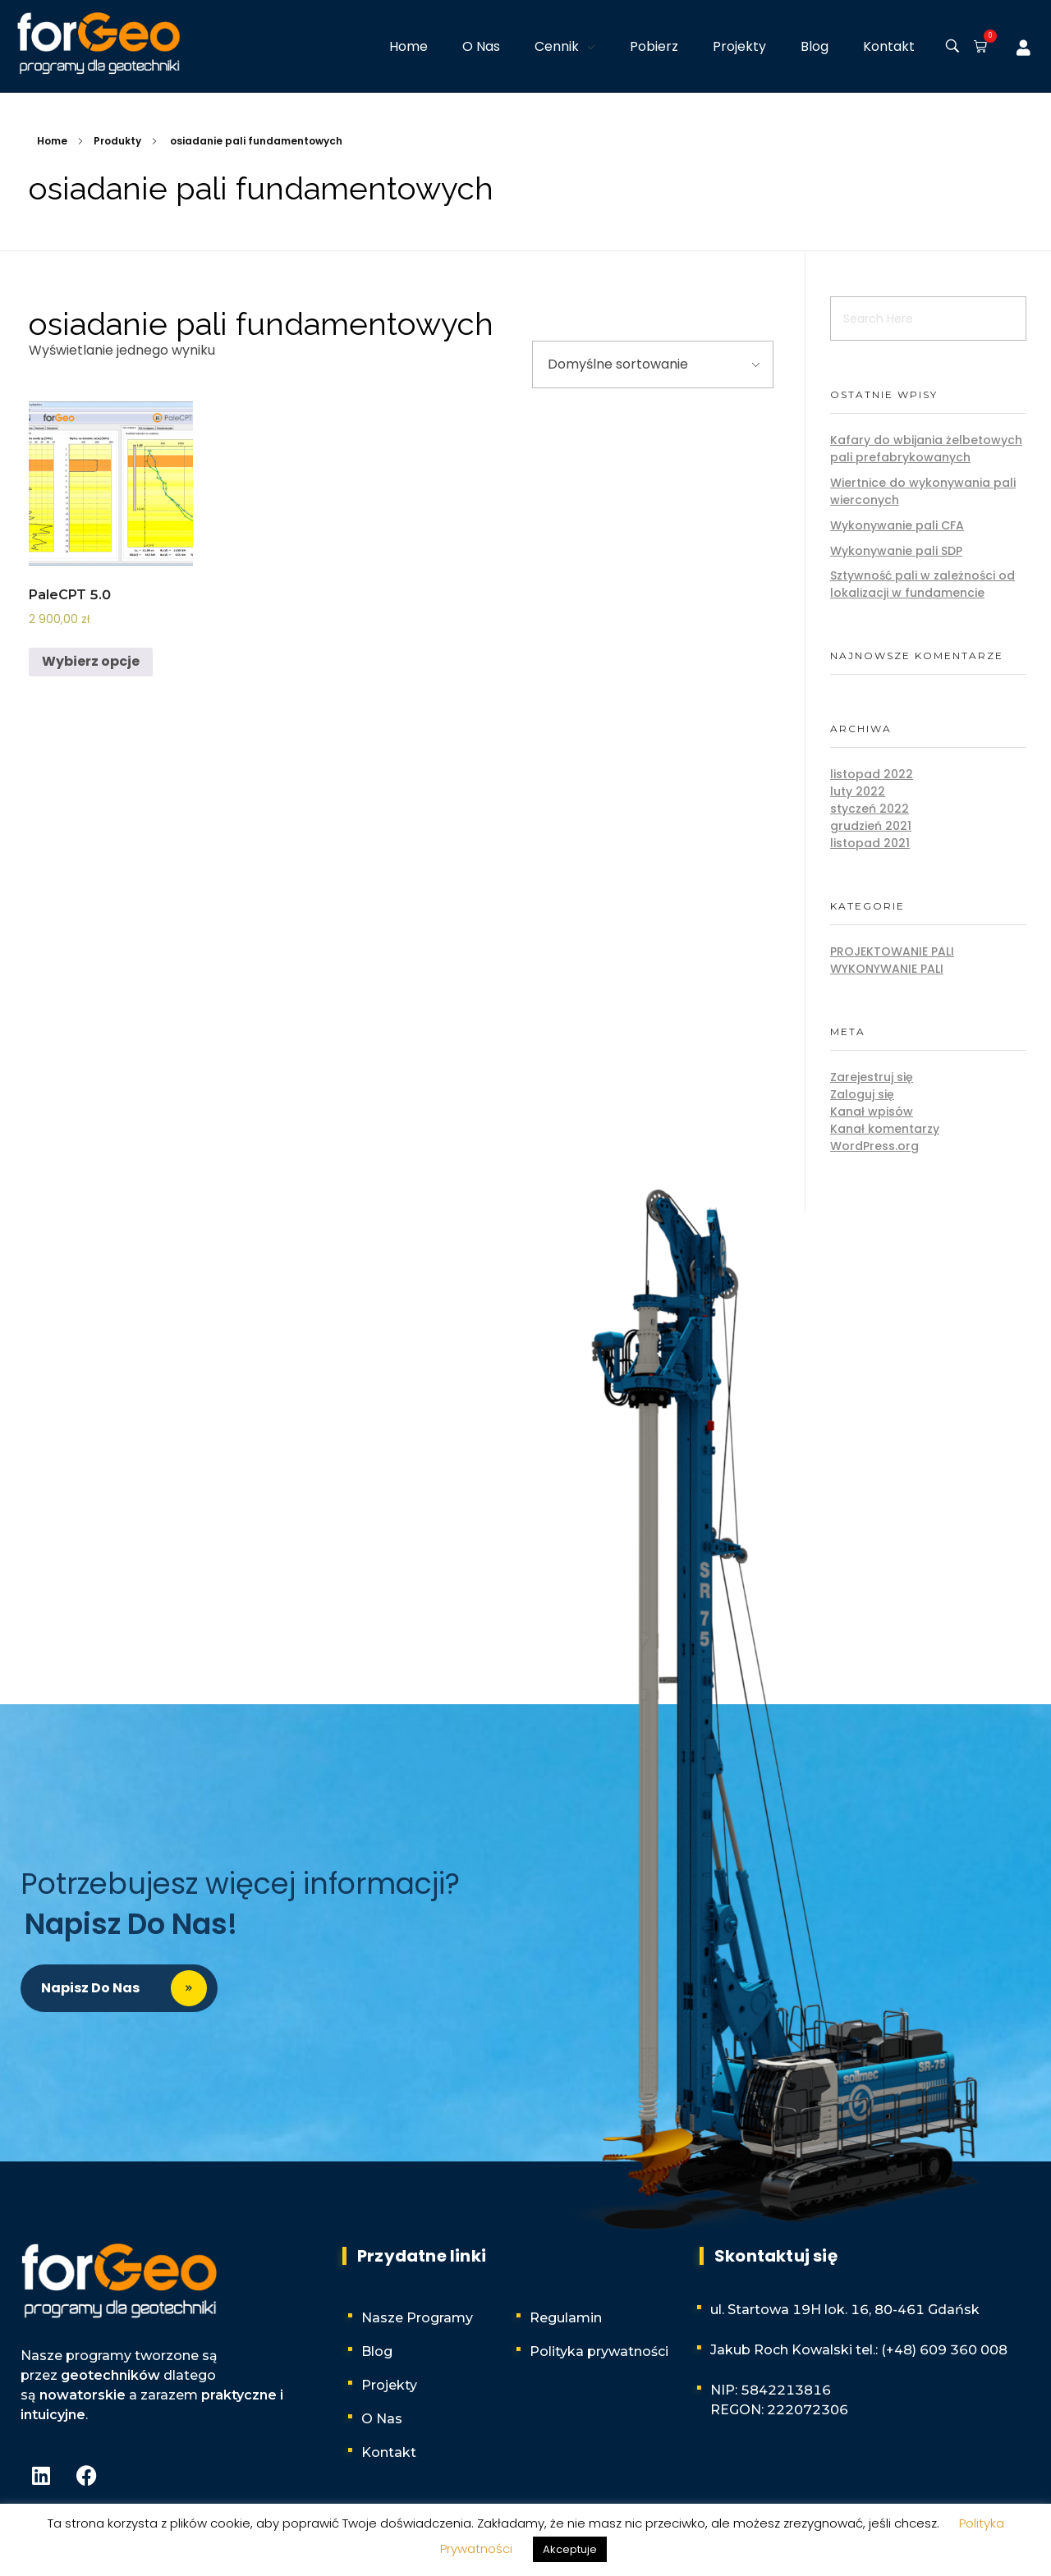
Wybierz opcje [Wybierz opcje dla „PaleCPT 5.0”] (91, 661)
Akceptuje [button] (570, 2549)
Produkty (117, 141)
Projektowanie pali (892, 951)
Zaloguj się (862, 1094)
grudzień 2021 (870, 826)
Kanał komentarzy (884, 1129)
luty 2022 (857, 791)
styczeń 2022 (869, 808)
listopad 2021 (870, 843)
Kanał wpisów (871, 1111)
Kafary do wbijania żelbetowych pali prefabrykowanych (926, 448)
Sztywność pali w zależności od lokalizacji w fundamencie (922, 584)
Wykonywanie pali (886, 968)
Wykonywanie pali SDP (896, 551)
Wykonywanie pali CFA (897, 525)
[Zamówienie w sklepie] (652, 364)
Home (52, 141)
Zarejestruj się (871, 1077)
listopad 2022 (871, 774)
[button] (977, 48)
